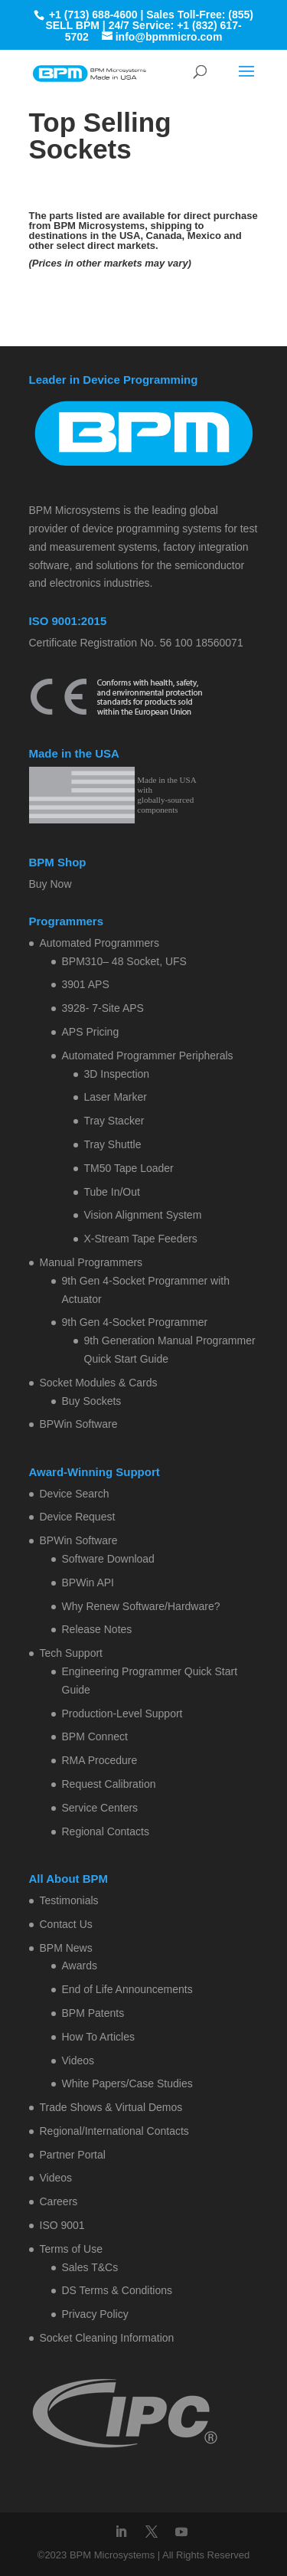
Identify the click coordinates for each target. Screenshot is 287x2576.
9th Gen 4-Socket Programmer (135, 1322)
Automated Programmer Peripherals (147, 1055)
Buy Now (50, 884)
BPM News (66, 1948)
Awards (79, 1965)
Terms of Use (71, 2249)
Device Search (74, 1494)
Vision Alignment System (143, 1215)
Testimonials (69, 1900)
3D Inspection (117, 1074)
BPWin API (88, 1582)
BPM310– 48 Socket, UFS (124, 961)
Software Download (108, 1559)
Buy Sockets (92, 1401)
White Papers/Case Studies (127, 2083)
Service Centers (100, 1808)
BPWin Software (79, 1424)
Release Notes (97, 1629)
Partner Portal (73, 2155)
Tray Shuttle (113, 1144)
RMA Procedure (100, 1760)
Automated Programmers (99, 943)
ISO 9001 (62, 2225)
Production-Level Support (122, 1713)
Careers (59, 2201)
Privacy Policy (95, 2314)
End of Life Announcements (127, 1989)
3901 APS (85, 984)
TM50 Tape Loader (129, 1168)
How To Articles (98, 2037)
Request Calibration (109, 1784)
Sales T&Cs (90, 2267)
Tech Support (71, 1653)
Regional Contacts (105, 1831)
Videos (78, 2060)
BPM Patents (93, 2013)
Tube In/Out (112, 1192)
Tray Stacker (114, 1121)
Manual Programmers (91, 1262)
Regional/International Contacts (114, 2131)
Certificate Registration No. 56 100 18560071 (136, 643)
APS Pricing (90, 1032)
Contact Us (66, 1924)
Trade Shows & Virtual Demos (111, 2107)
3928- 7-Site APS (103, 1008)
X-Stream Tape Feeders (140, 1238)
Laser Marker (115, 1097)
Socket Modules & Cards (99, 1382)
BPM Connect (95, 1736)
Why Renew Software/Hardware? (141, 1606)
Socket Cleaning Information (107, 2338)
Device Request (78, 1517)
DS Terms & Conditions (117, 2290)
